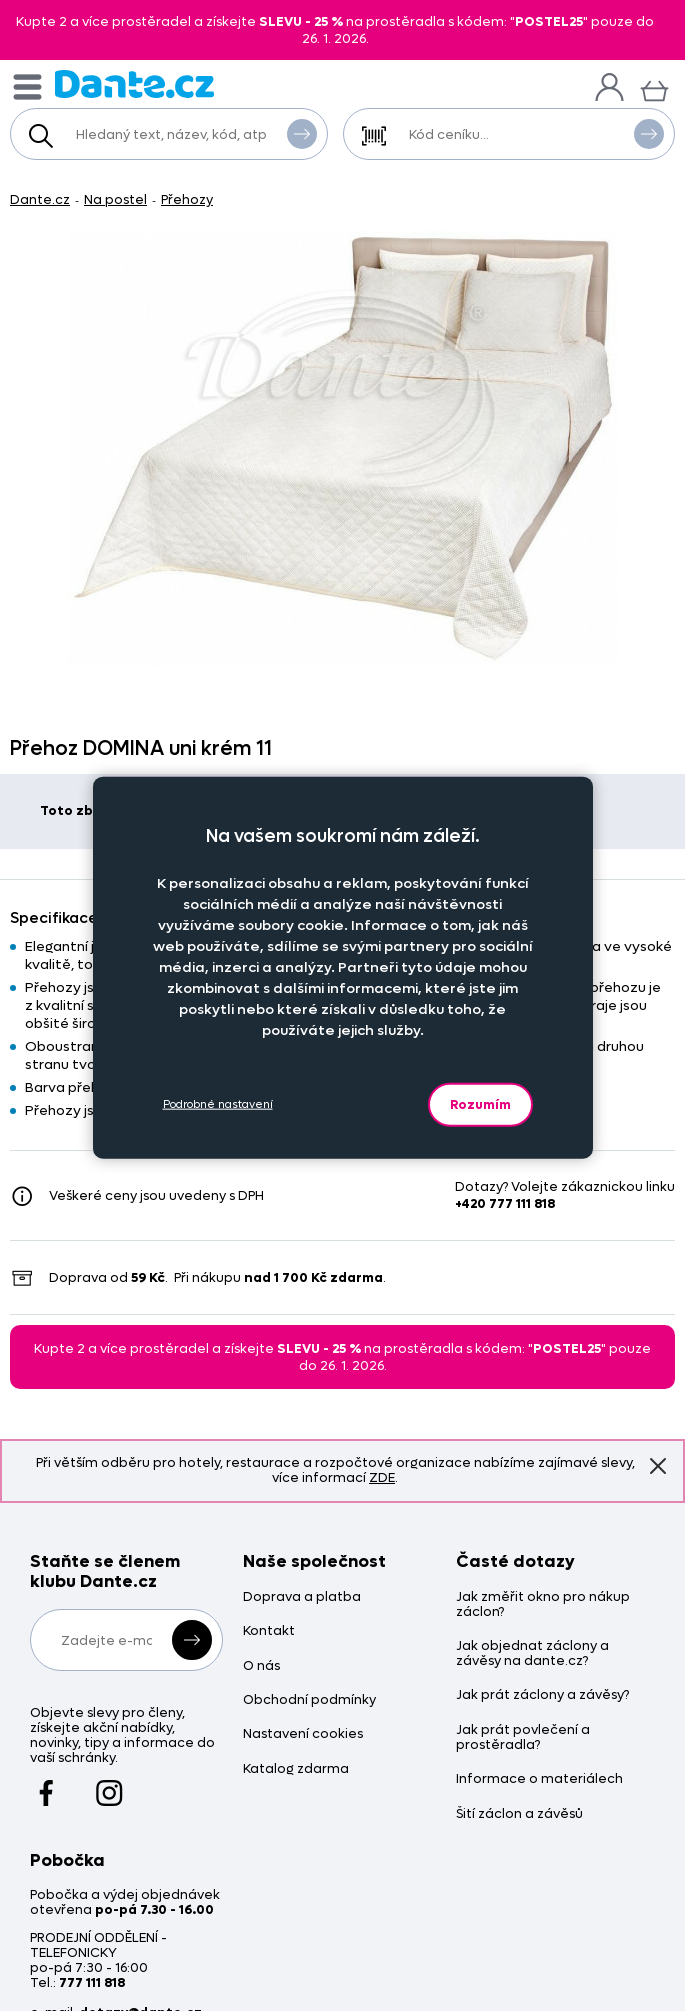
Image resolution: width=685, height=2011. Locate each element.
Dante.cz (40, 199)
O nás (261, 1666)
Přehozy (187, 199)
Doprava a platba (302, 1597)
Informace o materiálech (539, 1779)
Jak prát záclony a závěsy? (542, 1695)
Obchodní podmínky (309, 1700)
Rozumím (480, 1103)
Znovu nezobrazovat (658, 1465)
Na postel (115, 199)
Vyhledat (302, 133)
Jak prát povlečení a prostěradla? (523, 1738)
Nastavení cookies (303, 1734)
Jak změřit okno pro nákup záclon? (543, 1605)
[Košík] (654, 88)
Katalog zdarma (296, 1769)
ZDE (382, 1477)
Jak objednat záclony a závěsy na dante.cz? (532, 1654)
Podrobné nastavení (218, 1104)
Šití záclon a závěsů (519, 1814)
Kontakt (269, 1631)
